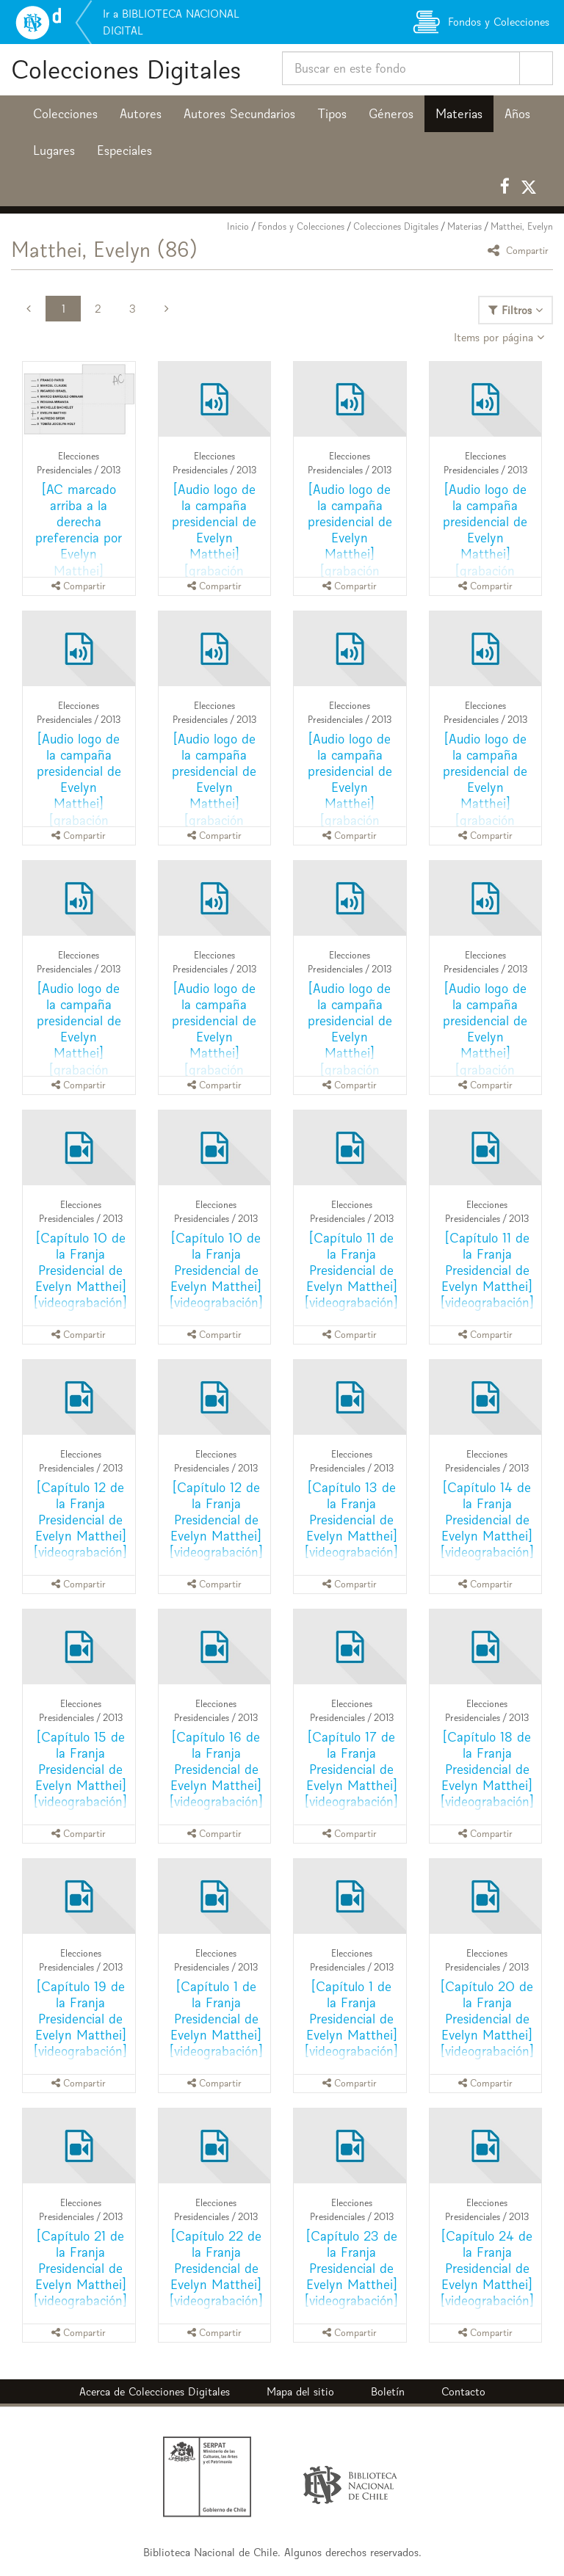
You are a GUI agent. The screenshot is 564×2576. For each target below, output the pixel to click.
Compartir (520, 250)
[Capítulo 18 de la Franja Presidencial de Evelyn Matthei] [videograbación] (487, 1769)
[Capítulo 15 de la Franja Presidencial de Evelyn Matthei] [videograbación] (80, 1769)
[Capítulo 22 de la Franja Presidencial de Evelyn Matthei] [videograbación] (216, 2268)
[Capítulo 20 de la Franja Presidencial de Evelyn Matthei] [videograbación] (487, 2018)
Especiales (124, 150)
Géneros (391, 114)
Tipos (332, 114)
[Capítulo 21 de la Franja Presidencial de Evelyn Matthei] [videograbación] (80, 2268)
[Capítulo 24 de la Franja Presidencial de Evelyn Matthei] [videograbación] (487, 2268)
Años (517, 114)
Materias (458, 114)
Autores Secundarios (239, 114)
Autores (141, 114)
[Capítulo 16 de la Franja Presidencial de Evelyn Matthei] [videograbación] (216, 1769)
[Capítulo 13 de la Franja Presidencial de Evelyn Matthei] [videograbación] (351, 1519)
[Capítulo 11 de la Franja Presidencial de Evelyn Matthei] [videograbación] (351, 1270)
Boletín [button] (388, 2391)
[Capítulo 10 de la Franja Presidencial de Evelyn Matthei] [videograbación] (80, 1270)
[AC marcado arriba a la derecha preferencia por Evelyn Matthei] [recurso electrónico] (78, 546)
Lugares (54, 150)
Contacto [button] (463, 2391)
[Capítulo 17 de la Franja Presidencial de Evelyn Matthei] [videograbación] (351, 1769)
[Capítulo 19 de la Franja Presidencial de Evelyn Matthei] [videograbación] (80, 2018)
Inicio (238, 226)
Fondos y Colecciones (301, 226)
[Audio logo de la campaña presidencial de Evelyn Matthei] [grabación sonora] (214, 537)
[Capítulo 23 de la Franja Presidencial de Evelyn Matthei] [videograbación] (351, 2268)
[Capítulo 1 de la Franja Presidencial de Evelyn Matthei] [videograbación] (216, 2018)
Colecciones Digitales (126, 69)
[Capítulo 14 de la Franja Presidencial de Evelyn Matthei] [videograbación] (487, 1519)
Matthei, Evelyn (522, 226)
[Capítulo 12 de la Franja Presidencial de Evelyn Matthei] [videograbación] (80, 1519)
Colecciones (65, 114)
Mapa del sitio (300, 2391)
